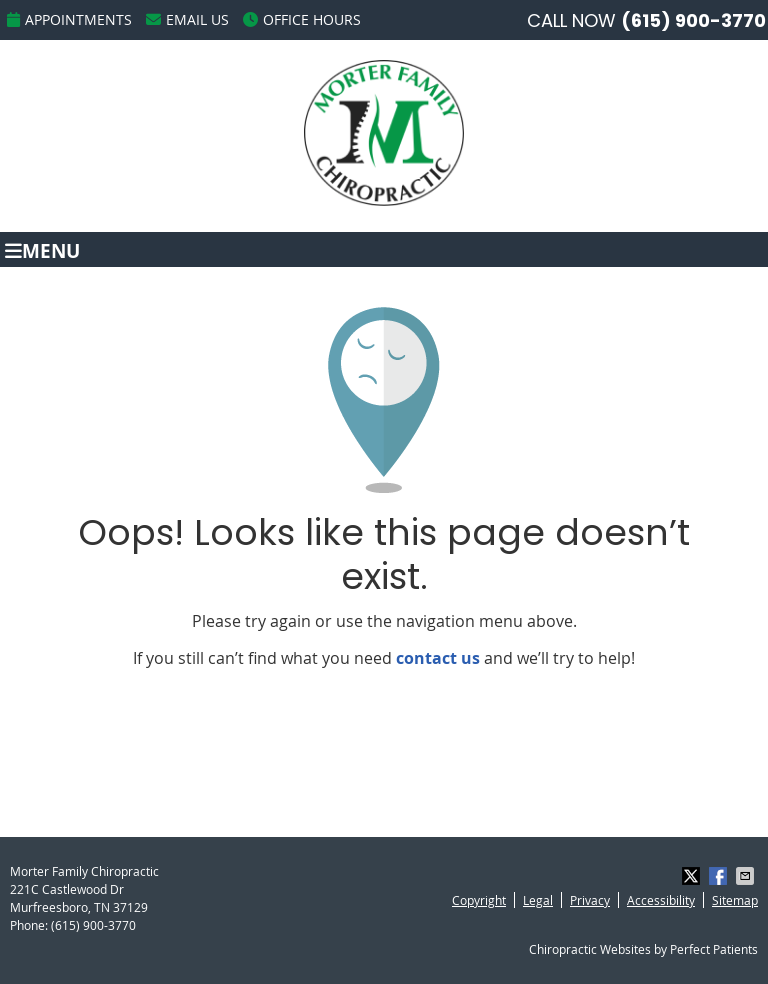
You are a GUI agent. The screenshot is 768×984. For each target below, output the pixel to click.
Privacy (590, 900)
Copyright (479, 900)
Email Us (187, 19)
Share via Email (747, 876)
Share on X (693, 876)
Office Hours (302, 19)
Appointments (69, 19)
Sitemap (735, 900)
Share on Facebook (720, 876)
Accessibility (661, 900)
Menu (42, 249)
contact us (438, 658)
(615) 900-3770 (693, 20)
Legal (538, 900)
